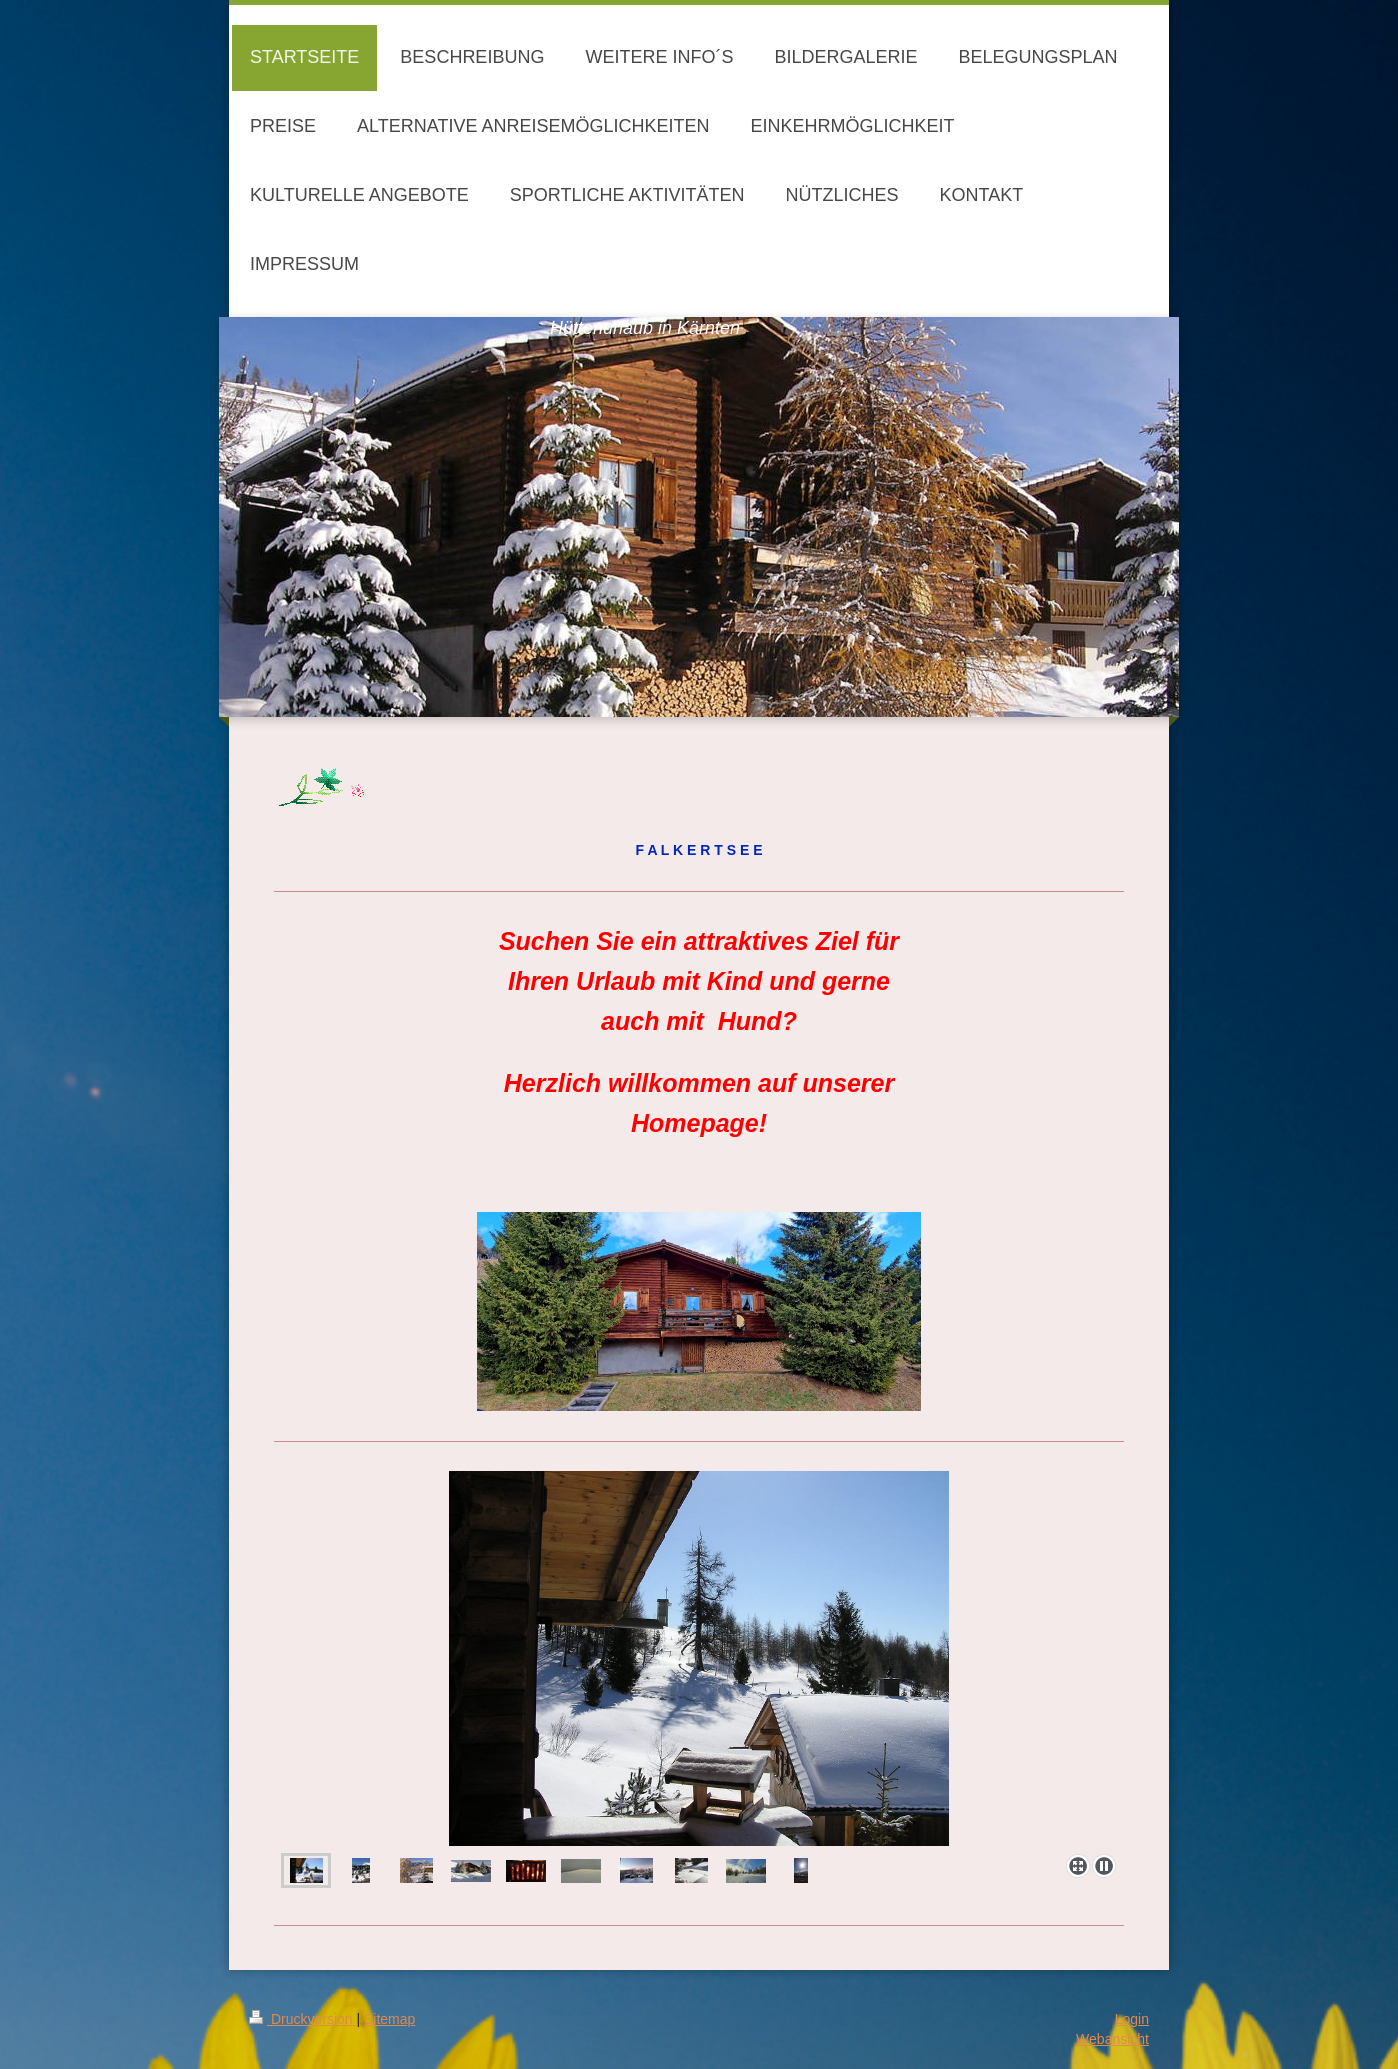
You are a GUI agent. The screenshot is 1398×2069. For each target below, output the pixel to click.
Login (1132, 2019)
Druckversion (302, 2019)
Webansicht (1112, 2039)
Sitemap (389, 2019)
